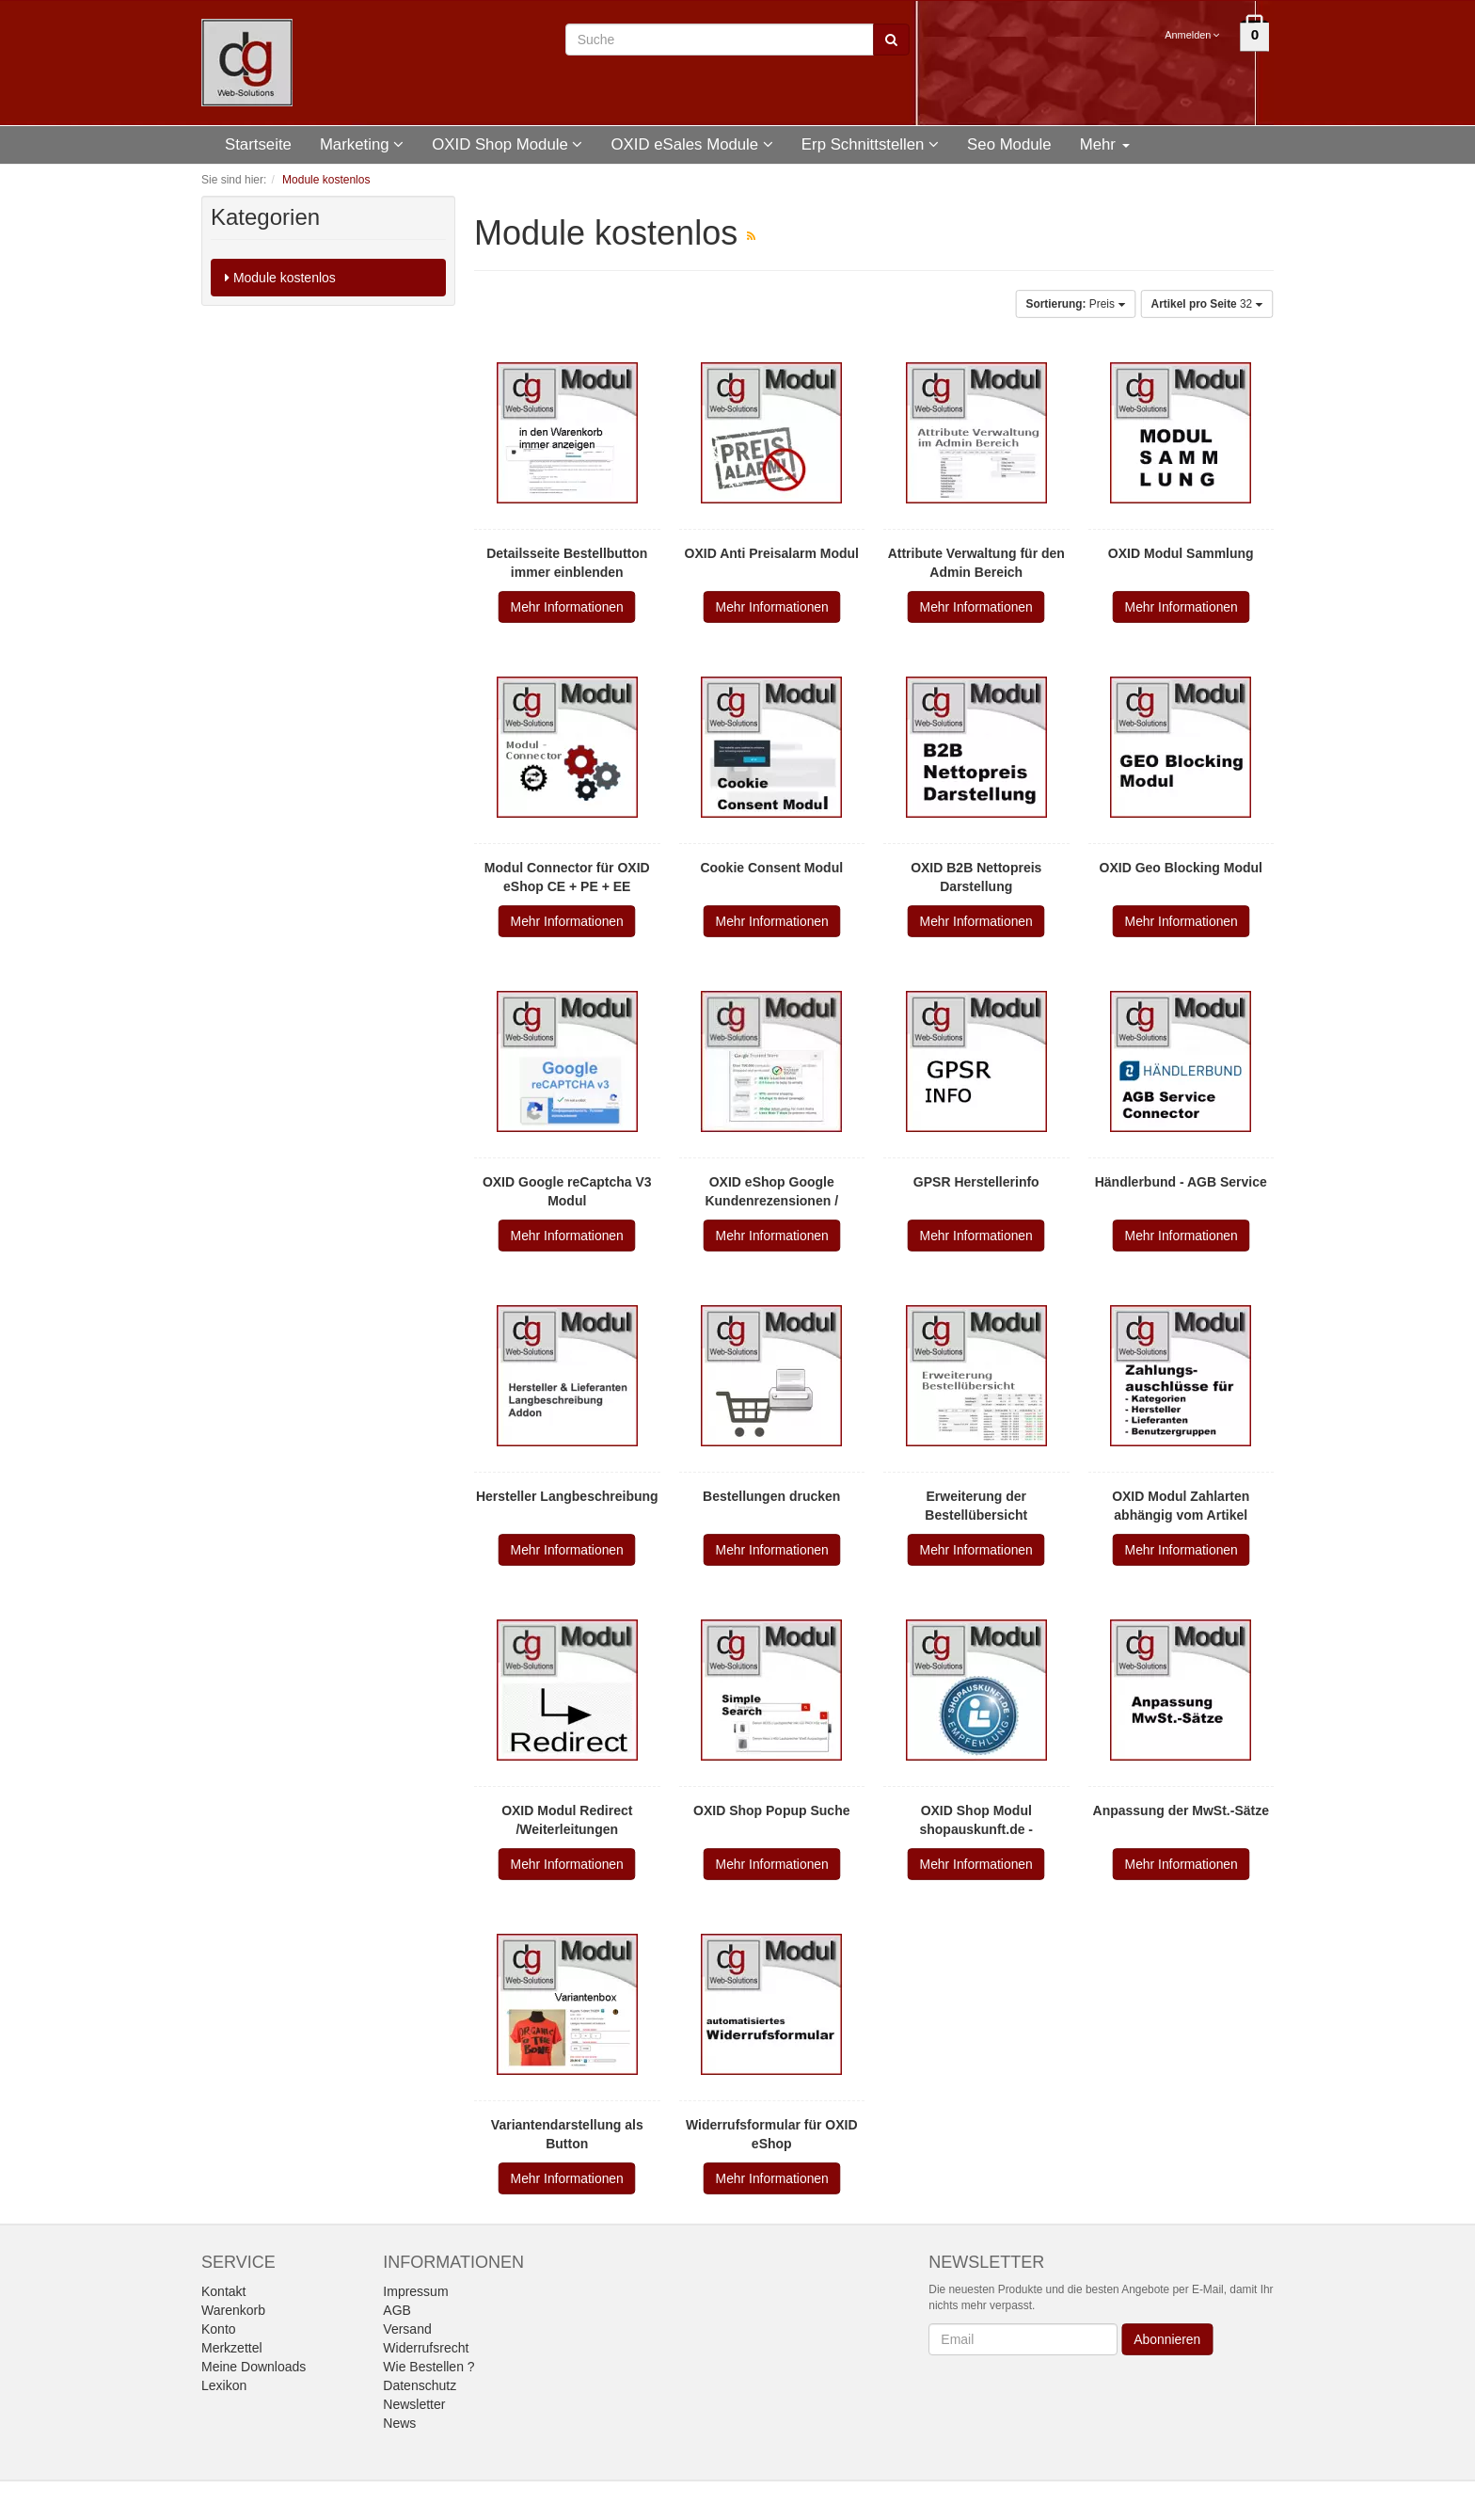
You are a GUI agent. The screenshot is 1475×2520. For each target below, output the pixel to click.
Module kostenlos (280, 277)
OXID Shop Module (507, 144)
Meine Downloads (253, 2366)
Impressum (415, 2291)
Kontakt (223, 2291)
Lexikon (223, 2385)
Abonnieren (1167, 2339)
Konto (218, 2329)
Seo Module (1009, 144)
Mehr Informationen (567, 606)
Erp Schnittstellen (870, 144)
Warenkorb (233, 2310)
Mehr (1105, 144)
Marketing (362, 144)
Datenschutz (419, 2385)
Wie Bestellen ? (428, 2366)
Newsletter (414, 2404)
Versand (407, 2329)
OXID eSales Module (691, 144)
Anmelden (1193, 34)
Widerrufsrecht (425, 2347)
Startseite (258, 144)
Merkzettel (231, 2347)
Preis (1076, 304)
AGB (397, 2310)
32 (1207, 304)
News (399, 2423)
